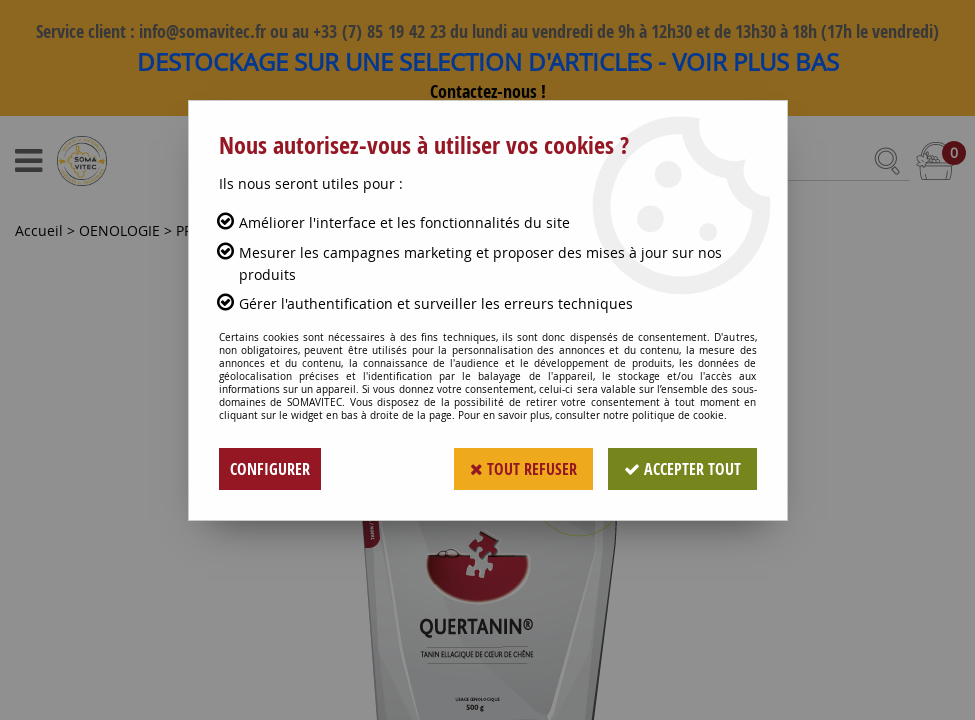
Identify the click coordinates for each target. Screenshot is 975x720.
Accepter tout (682, 469)
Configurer (270, 469)
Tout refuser (523, 469)
